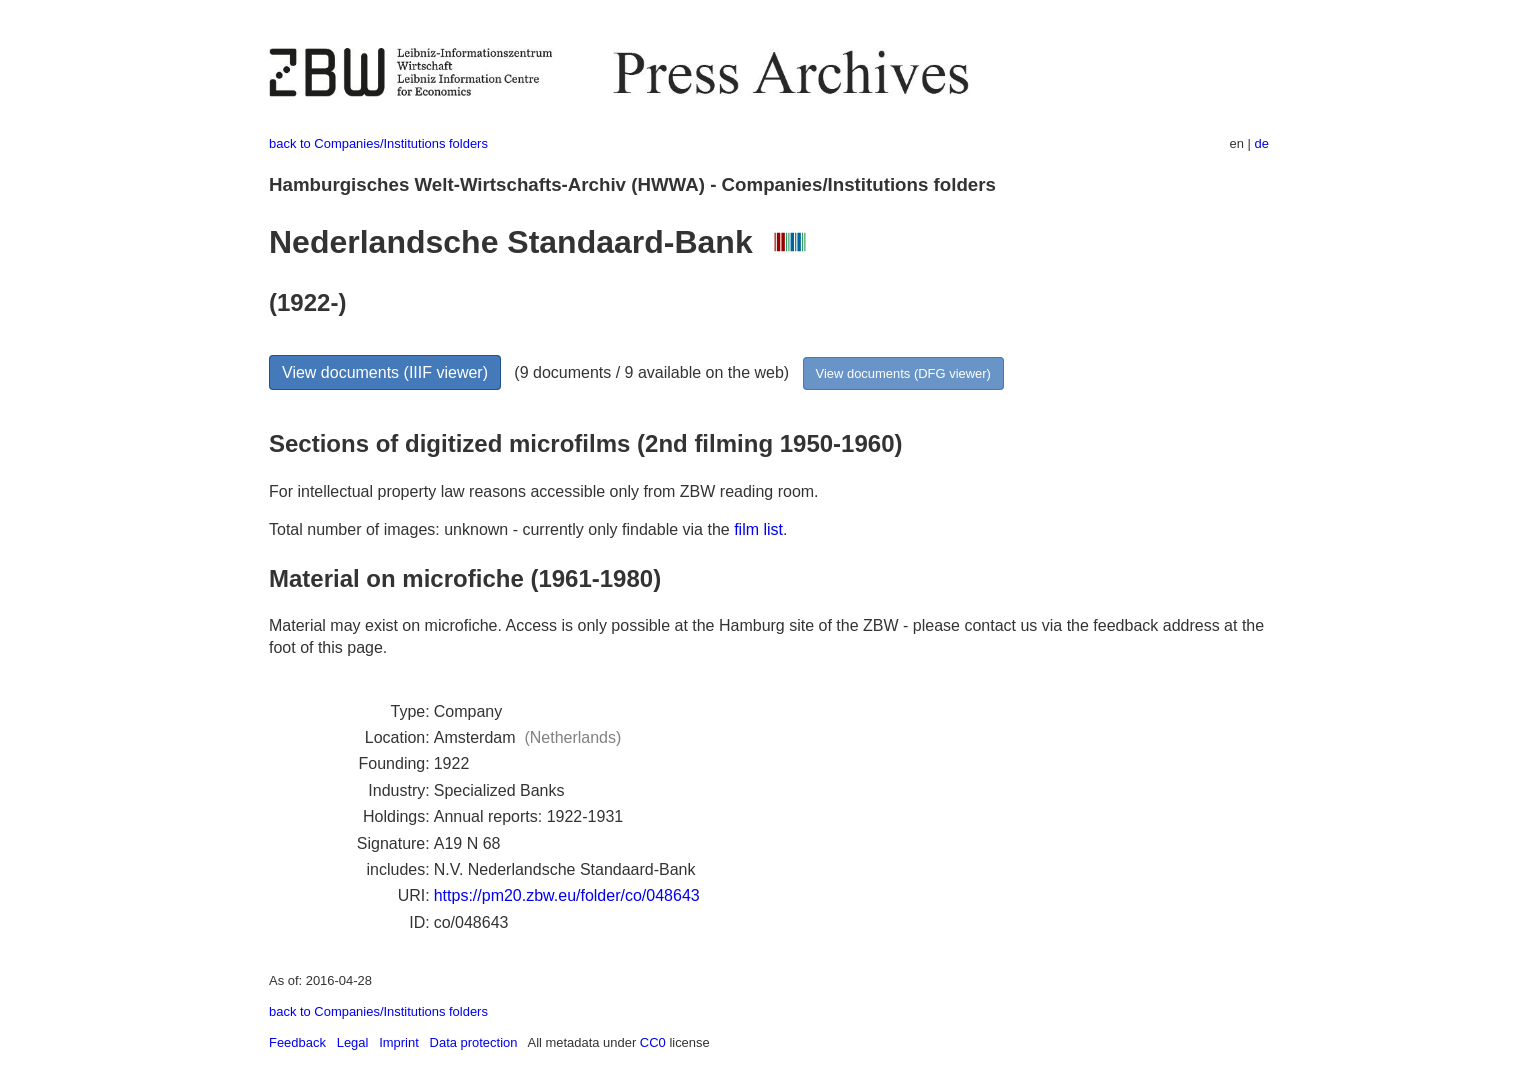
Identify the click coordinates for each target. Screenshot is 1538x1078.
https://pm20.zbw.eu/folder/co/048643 (567, 895)
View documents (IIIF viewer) (385, 372)
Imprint (399, 1042)
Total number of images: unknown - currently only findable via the (501, 529)
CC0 (653, 1042)
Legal (353, 1042)
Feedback (297, 1042)
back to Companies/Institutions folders (378, 143)
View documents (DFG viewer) (903, 373)
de (1262, 143)
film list (758, 529)
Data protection (474, 1042)
